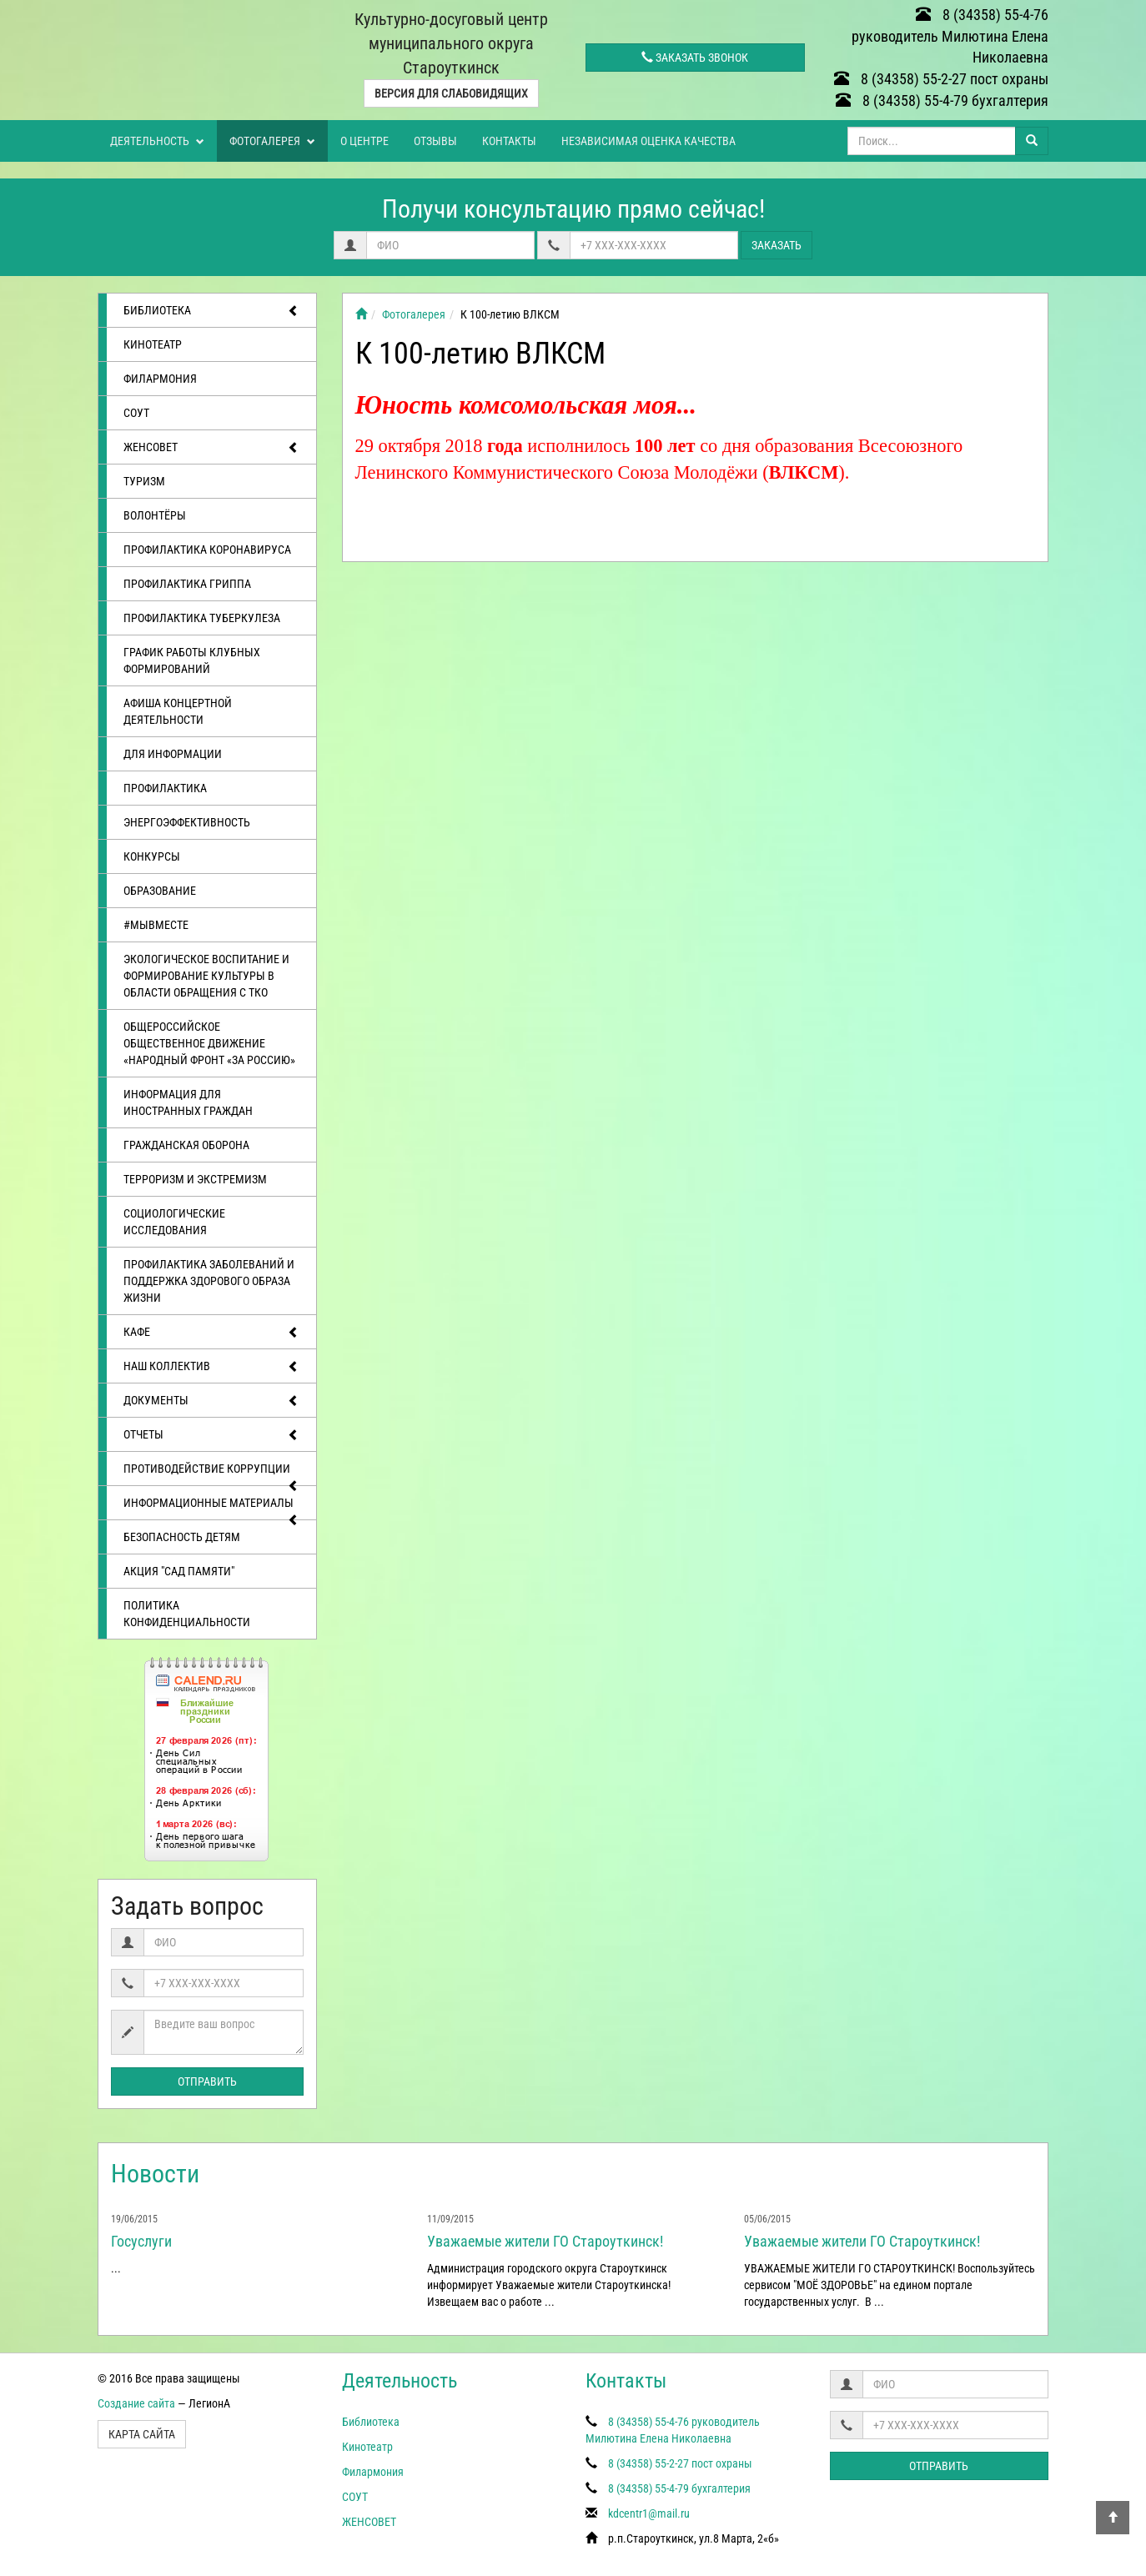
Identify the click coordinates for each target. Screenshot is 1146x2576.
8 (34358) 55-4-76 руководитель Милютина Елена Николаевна (950, 36)
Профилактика (165, 788)
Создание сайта (136, 2403)
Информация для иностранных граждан (188, 1102)
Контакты (509, 141)
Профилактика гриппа (187, 583)
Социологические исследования (174, 1222)
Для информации (172, 754)
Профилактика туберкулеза (201, 618)
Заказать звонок (694, 57)
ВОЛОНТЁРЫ (154, 515)
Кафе (211, 1332)
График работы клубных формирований (191, 660)
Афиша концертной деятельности (177, 711)
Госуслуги (141, 2241)
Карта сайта (141, 2434)
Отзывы (435, 141)
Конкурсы (151, 856)
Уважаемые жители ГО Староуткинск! (545, 2241)
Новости (155, 2173)
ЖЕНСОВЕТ (211, 447)
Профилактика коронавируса (207, 549)
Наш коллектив (211, 1366)
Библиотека (211, 311)
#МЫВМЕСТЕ (155, 924)
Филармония (160, 378)
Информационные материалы (211, 1507)
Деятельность (157, 141)
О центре (364, 141)
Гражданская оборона (186, 1145)
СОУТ (136, 412)
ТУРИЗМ (144, 481)
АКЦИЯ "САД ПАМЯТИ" (178, 1571)
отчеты (211, 1435)
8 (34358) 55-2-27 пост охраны (941, 79)
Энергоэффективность (186, 822)
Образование (159, 890)
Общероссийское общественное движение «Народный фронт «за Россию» (209, 1043)
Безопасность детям (181, 1537)
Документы (211, 1401)
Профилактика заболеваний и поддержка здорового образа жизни (208, 1281)
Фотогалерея (272, 141)
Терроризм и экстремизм (195, 1179)
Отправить (207, 2081)
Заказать (776, 245)
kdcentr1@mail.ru (649, 2513)
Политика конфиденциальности (186, 1614)
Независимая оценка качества (648, 141)
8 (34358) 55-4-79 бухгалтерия (942, 100)
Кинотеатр (152, 344)
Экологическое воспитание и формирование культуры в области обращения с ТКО (206, 975)
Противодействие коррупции (211, 1473)
